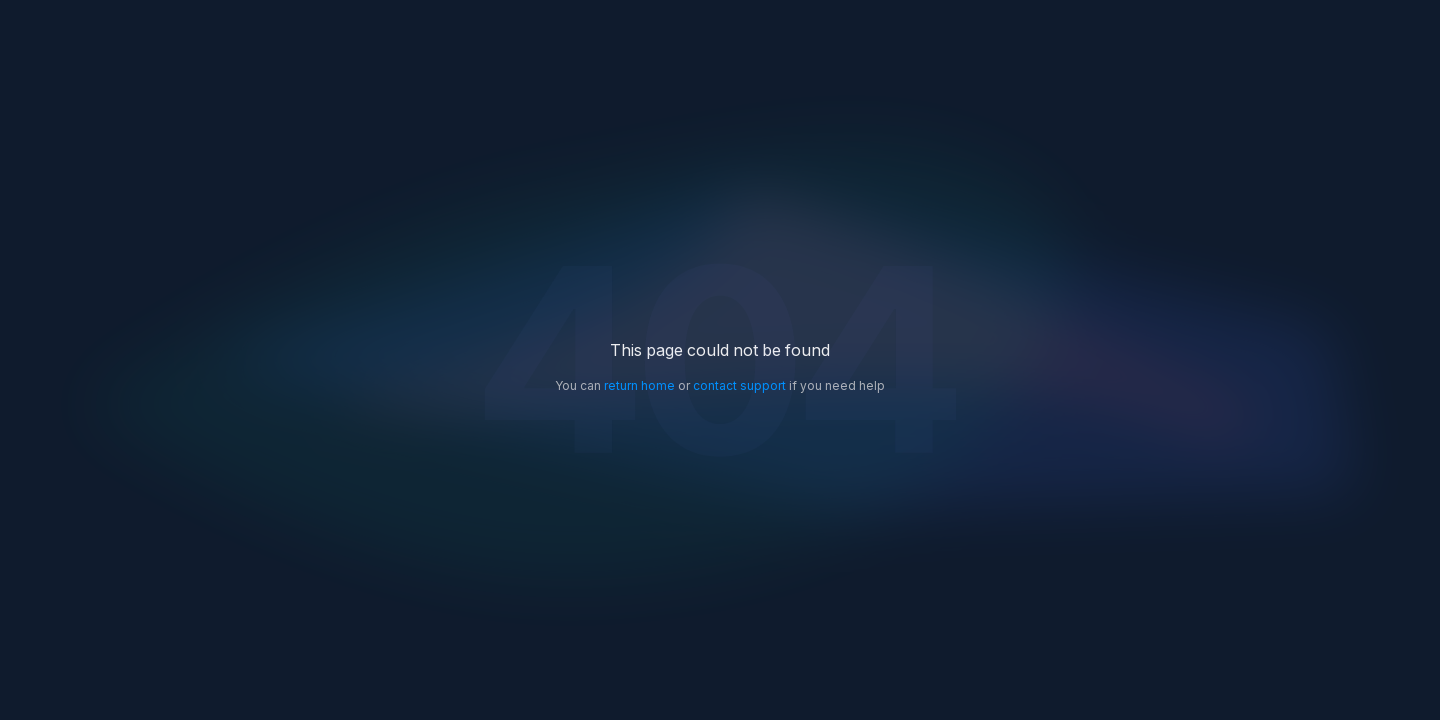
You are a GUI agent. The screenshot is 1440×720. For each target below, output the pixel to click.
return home (639, 385)
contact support (739, 385)
